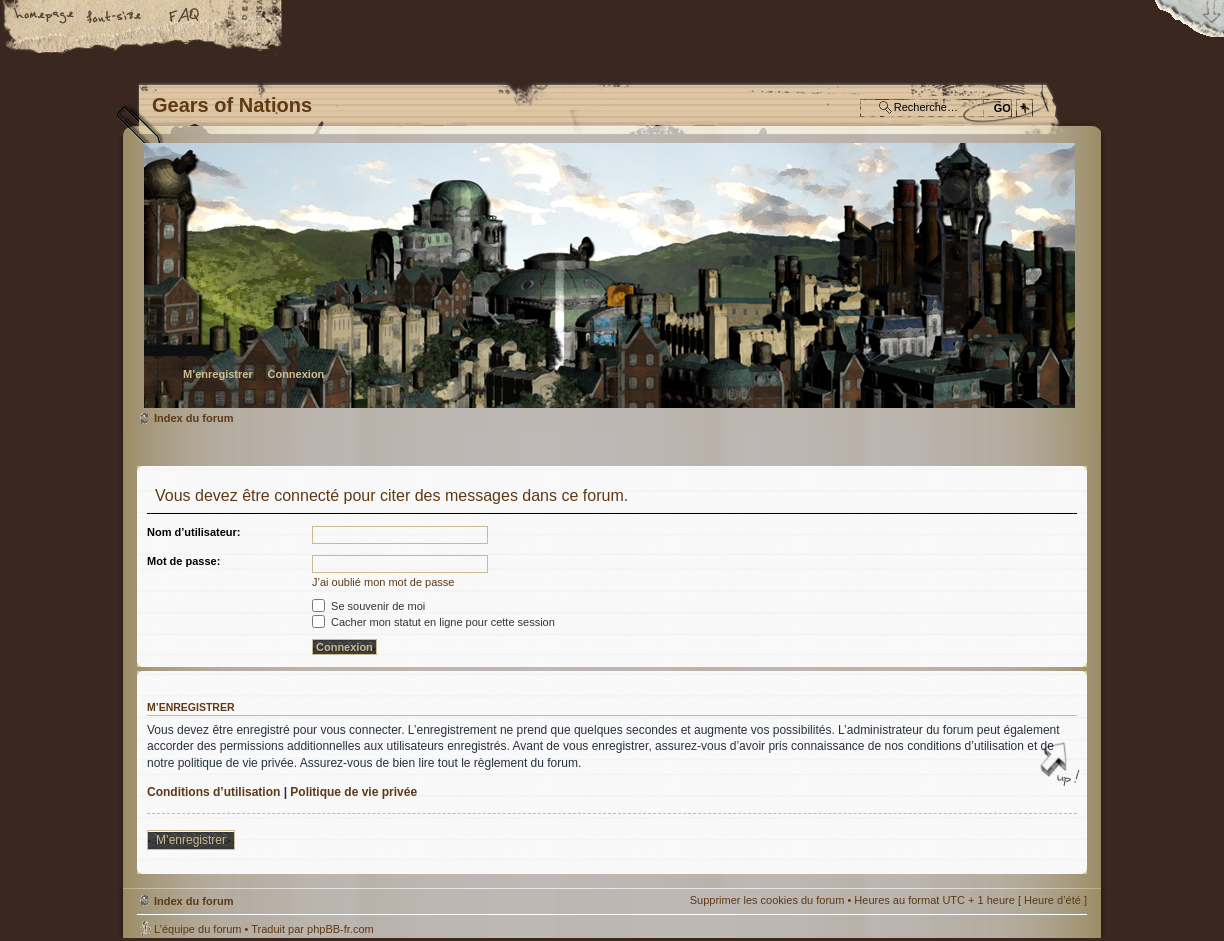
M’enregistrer (218, 374)
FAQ (185, 17)
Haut (1062, 766)
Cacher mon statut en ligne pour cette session (433, 622)
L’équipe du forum (197, 929)
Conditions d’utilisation (213, 792)
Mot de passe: (183, 561)
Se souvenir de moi (368, 606)
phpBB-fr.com (340, 929)
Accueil (45, 17)
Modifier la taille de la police (115, 17)
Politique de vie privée (353, 792)
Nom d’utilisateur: (194, 532)
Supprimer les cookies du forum (767, 900)
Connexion (295, 374)
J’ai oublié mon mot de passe (383, 582)
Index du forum (609, 275)
